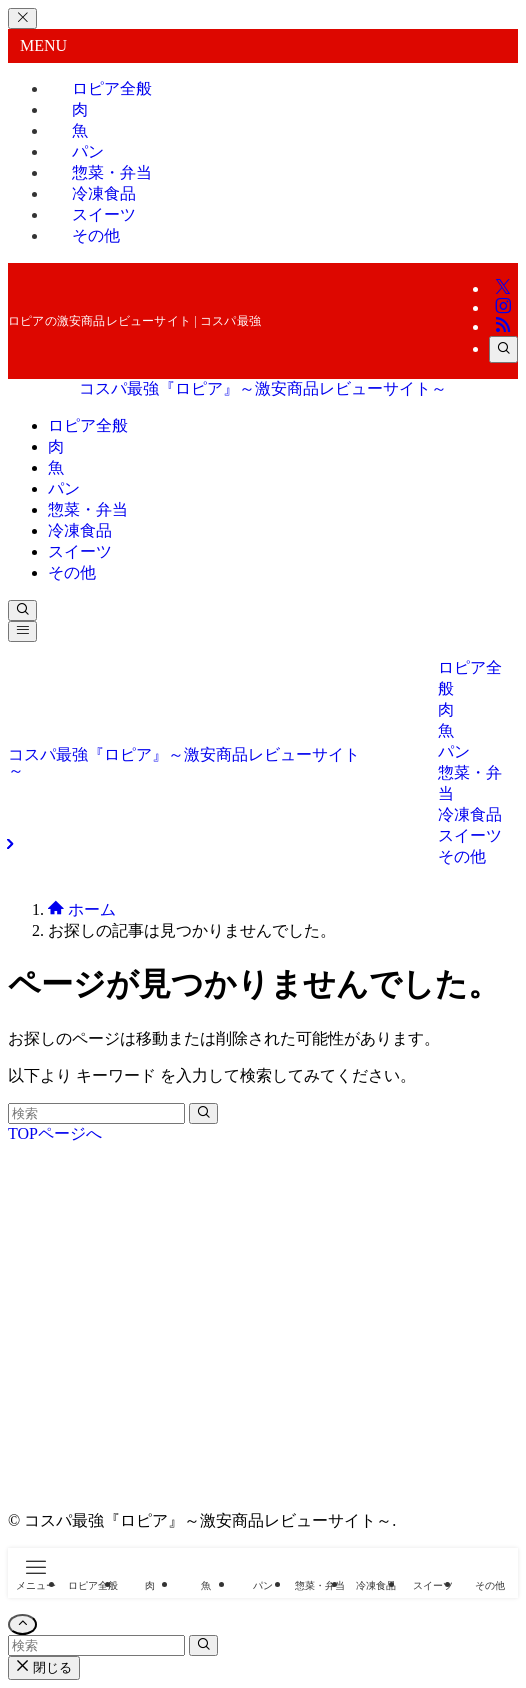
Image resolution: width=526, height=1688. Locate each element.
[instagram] (503, 307)
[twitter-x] (503, 288)
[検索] (503, 349)
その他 (96, 235)
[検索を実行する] (203, 1113)
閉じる (44, 1667)
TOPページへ (55, 1133)
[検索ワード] (96, 1113)
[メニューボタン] (22, 631)
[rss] (503, 326)
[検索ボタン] (22, 610)
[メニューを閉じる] (22, 18)
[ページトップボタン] (22, 1624)
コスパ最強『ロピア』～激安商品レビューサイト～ (263, 388)
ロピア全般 (112, 88)
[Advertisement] (263, 1337)
